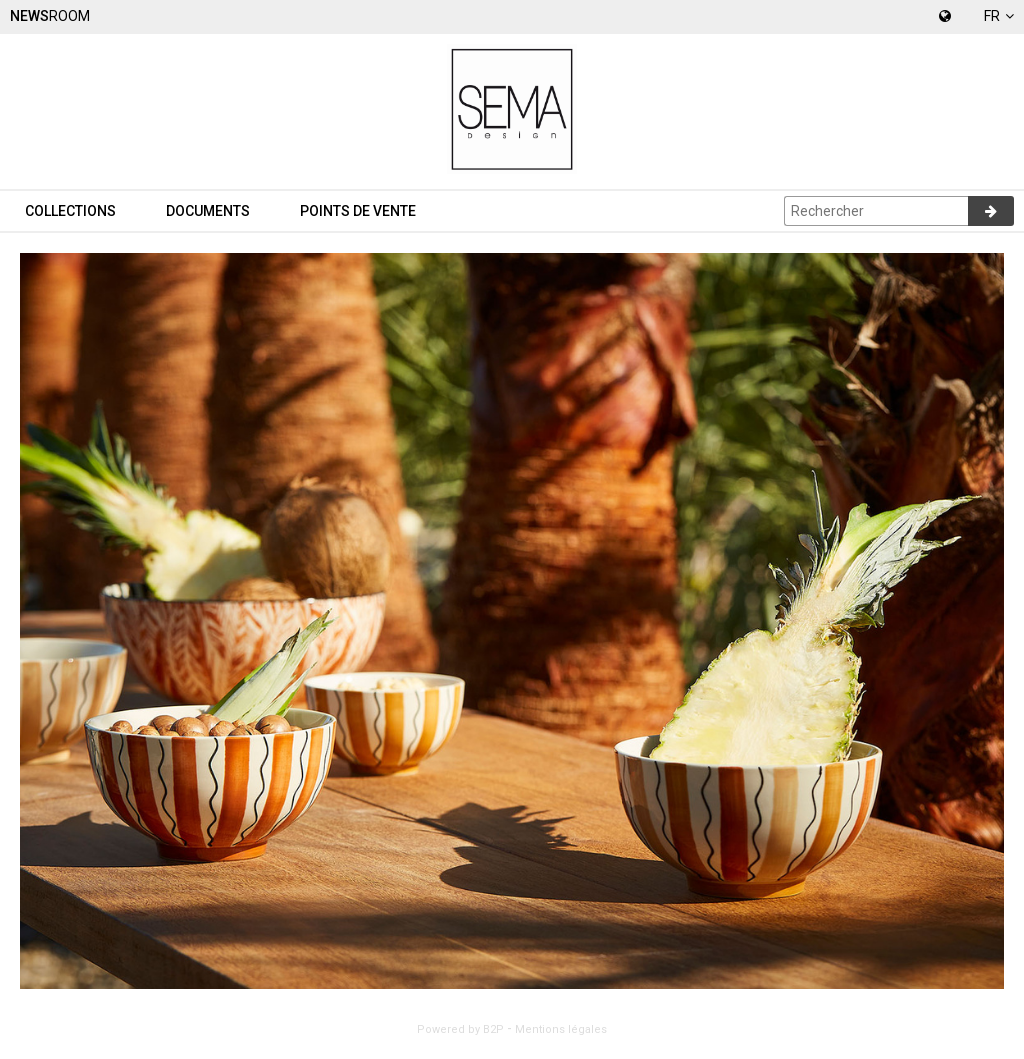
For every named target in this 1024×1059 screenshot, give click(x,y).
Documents (208, 211)
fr (999, 16)
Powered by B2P (460, 1029)
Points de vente (358, 211)
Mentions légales (561, 1029)
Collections (70, 211)
